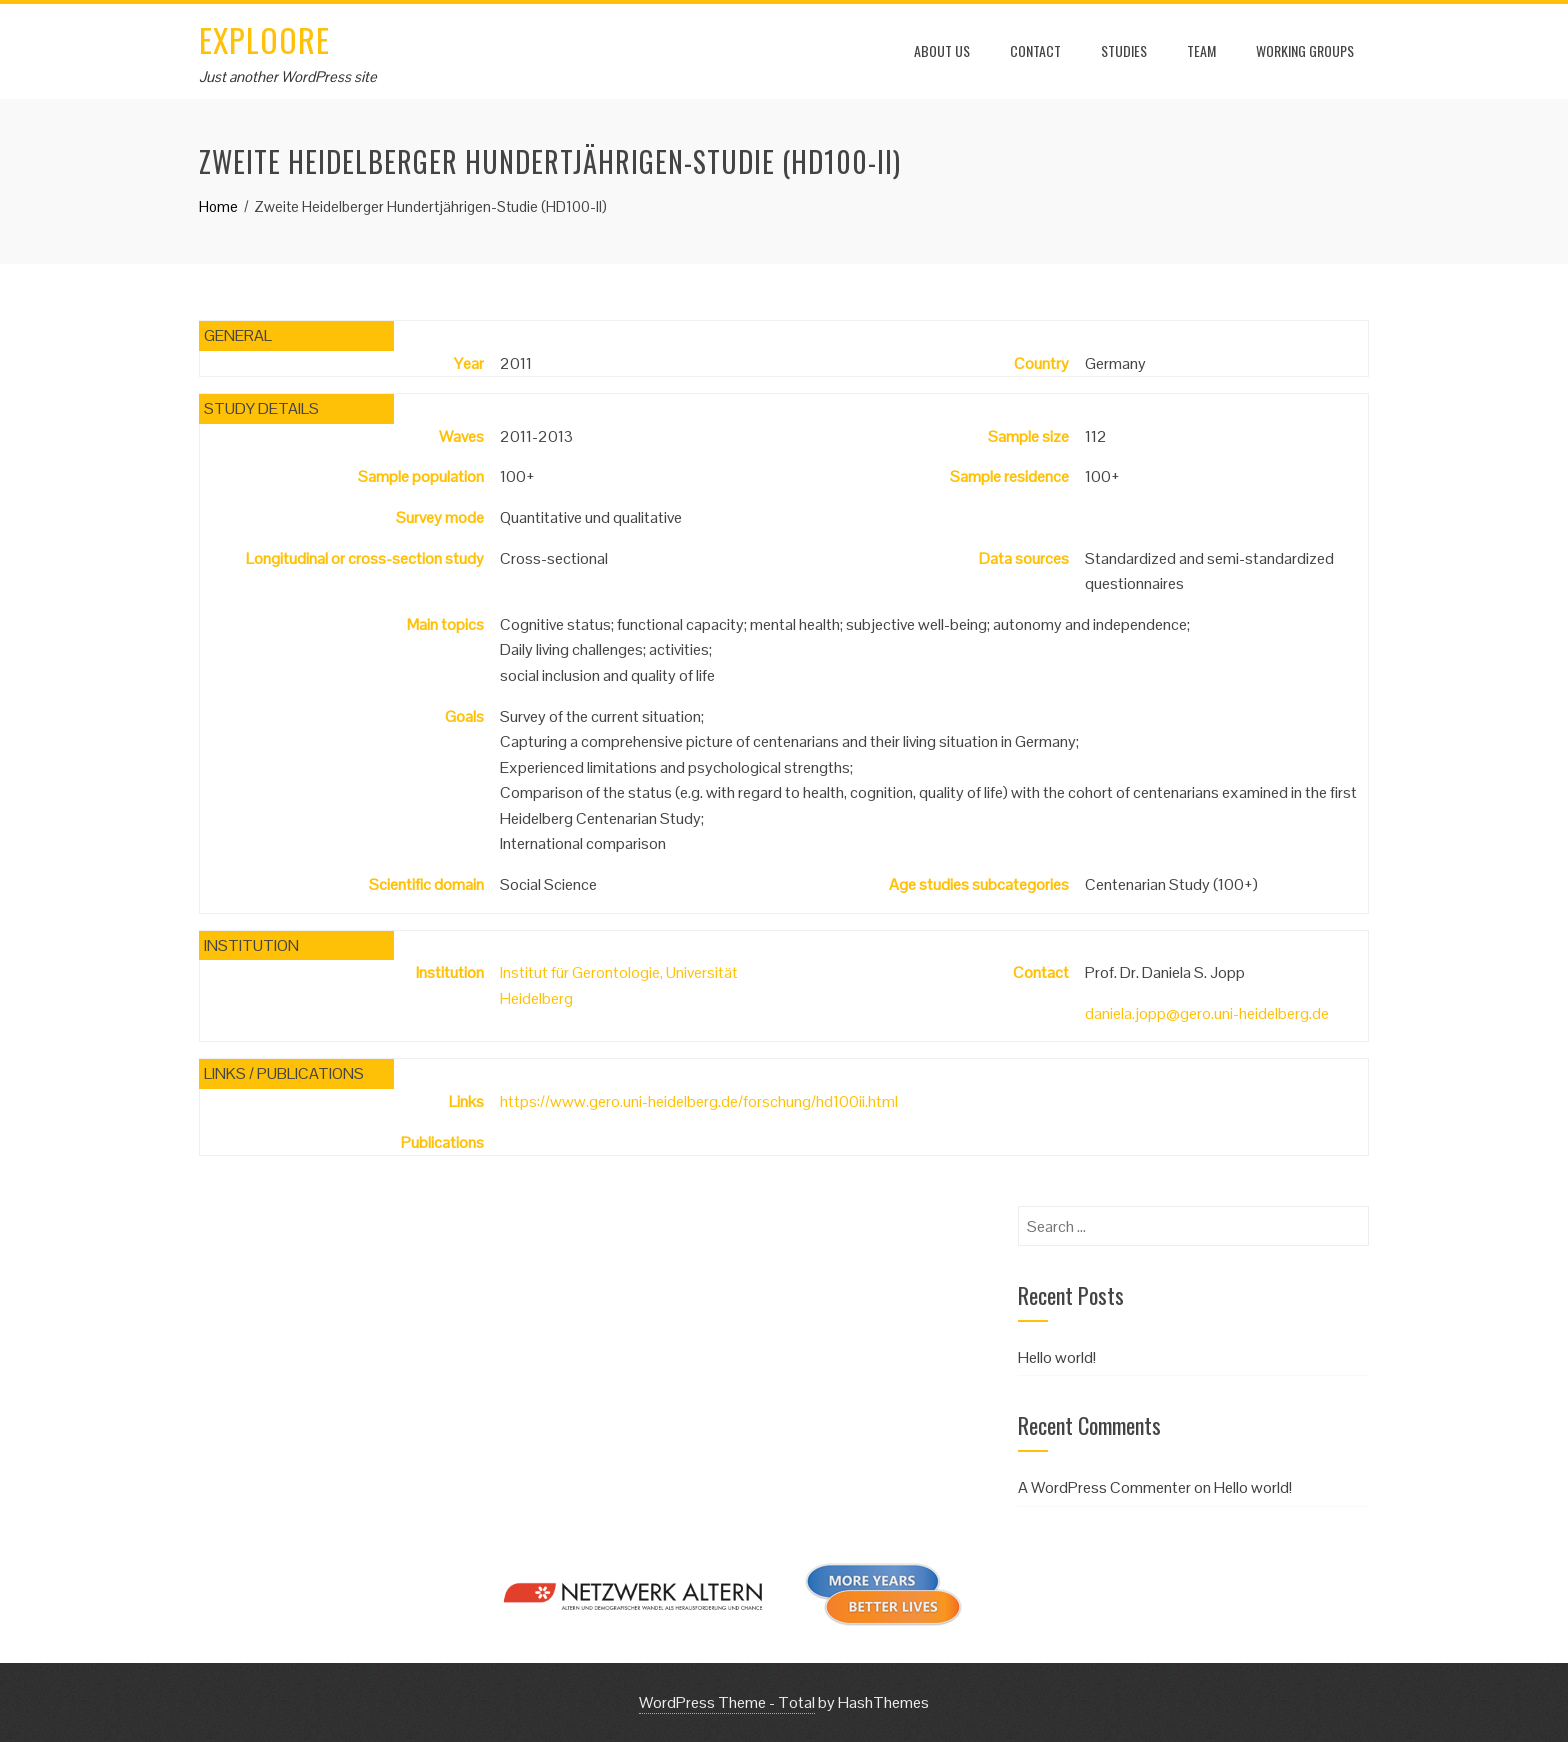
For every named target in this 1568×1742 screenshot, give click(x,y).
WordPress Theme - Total (727, 1702)
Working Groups (1305, 50)
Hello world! (1057, 1357)
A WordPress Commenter (1104, 1487)
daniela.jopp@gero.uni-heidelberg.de (1207, 1013)
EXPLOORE (264, 39)
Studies (1124, 50)
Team (1201, 50)
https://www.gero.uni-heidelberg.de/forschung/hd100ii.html (699, 1101)
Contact (1035, 50)
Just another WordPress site (288, 76)
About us (942, 50)
